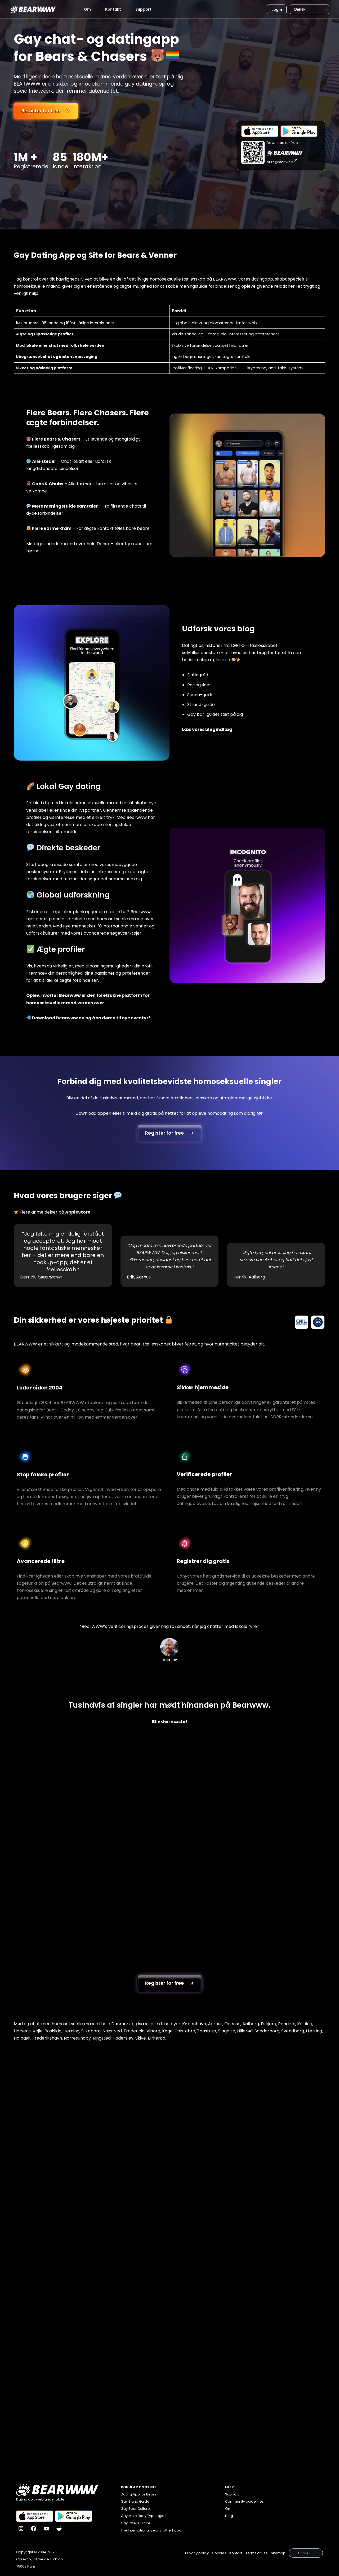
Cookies (219, 2553)
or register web (282, 162)
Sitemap (278, 2553)
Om (87, 9)
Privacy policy (197, 2553)
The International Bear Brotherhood (151, 2531)
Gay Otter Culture (135, 2524)
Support (143, 9)
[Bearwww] (33, 9)
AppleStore (77, 1212)
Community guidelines (244, 2502)
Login (276, 9)
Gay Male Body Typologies (143, 2517)
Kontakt (113, 9)
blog (229, 2517)
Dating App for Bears (138, 2495)
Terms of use (257, 2553)
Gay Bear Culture (135, 2509)
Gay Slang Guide (135, 2502)
